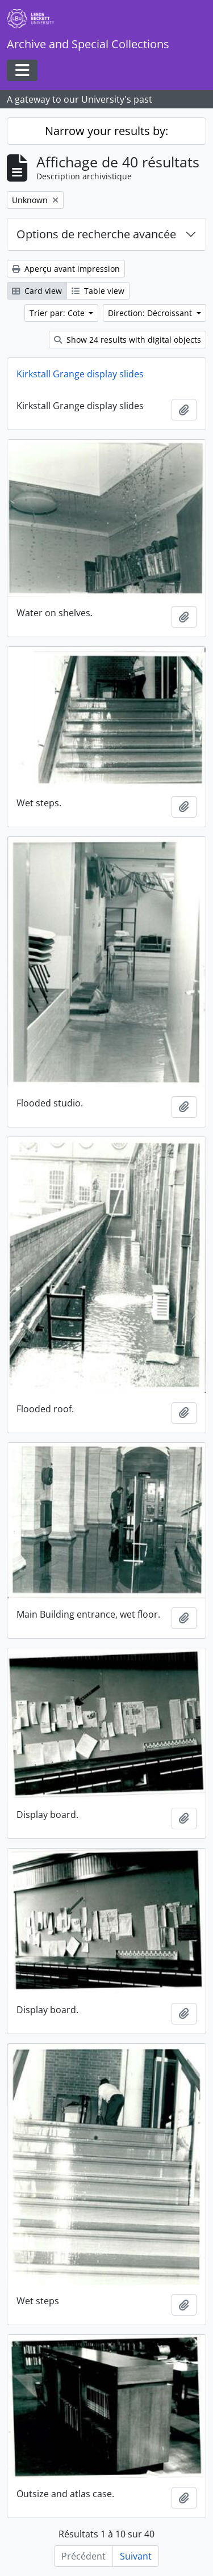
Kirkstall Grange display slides (80, 374)
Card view (37, 290)
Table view (98, 290)
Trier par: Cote (58, 313)
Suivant (136, 2556)
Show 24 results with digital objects (127, 339)
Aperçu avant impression (66, 268)
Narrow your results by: (106, 130)
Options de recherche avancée (96, 234)
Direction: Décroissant (151, 313)
